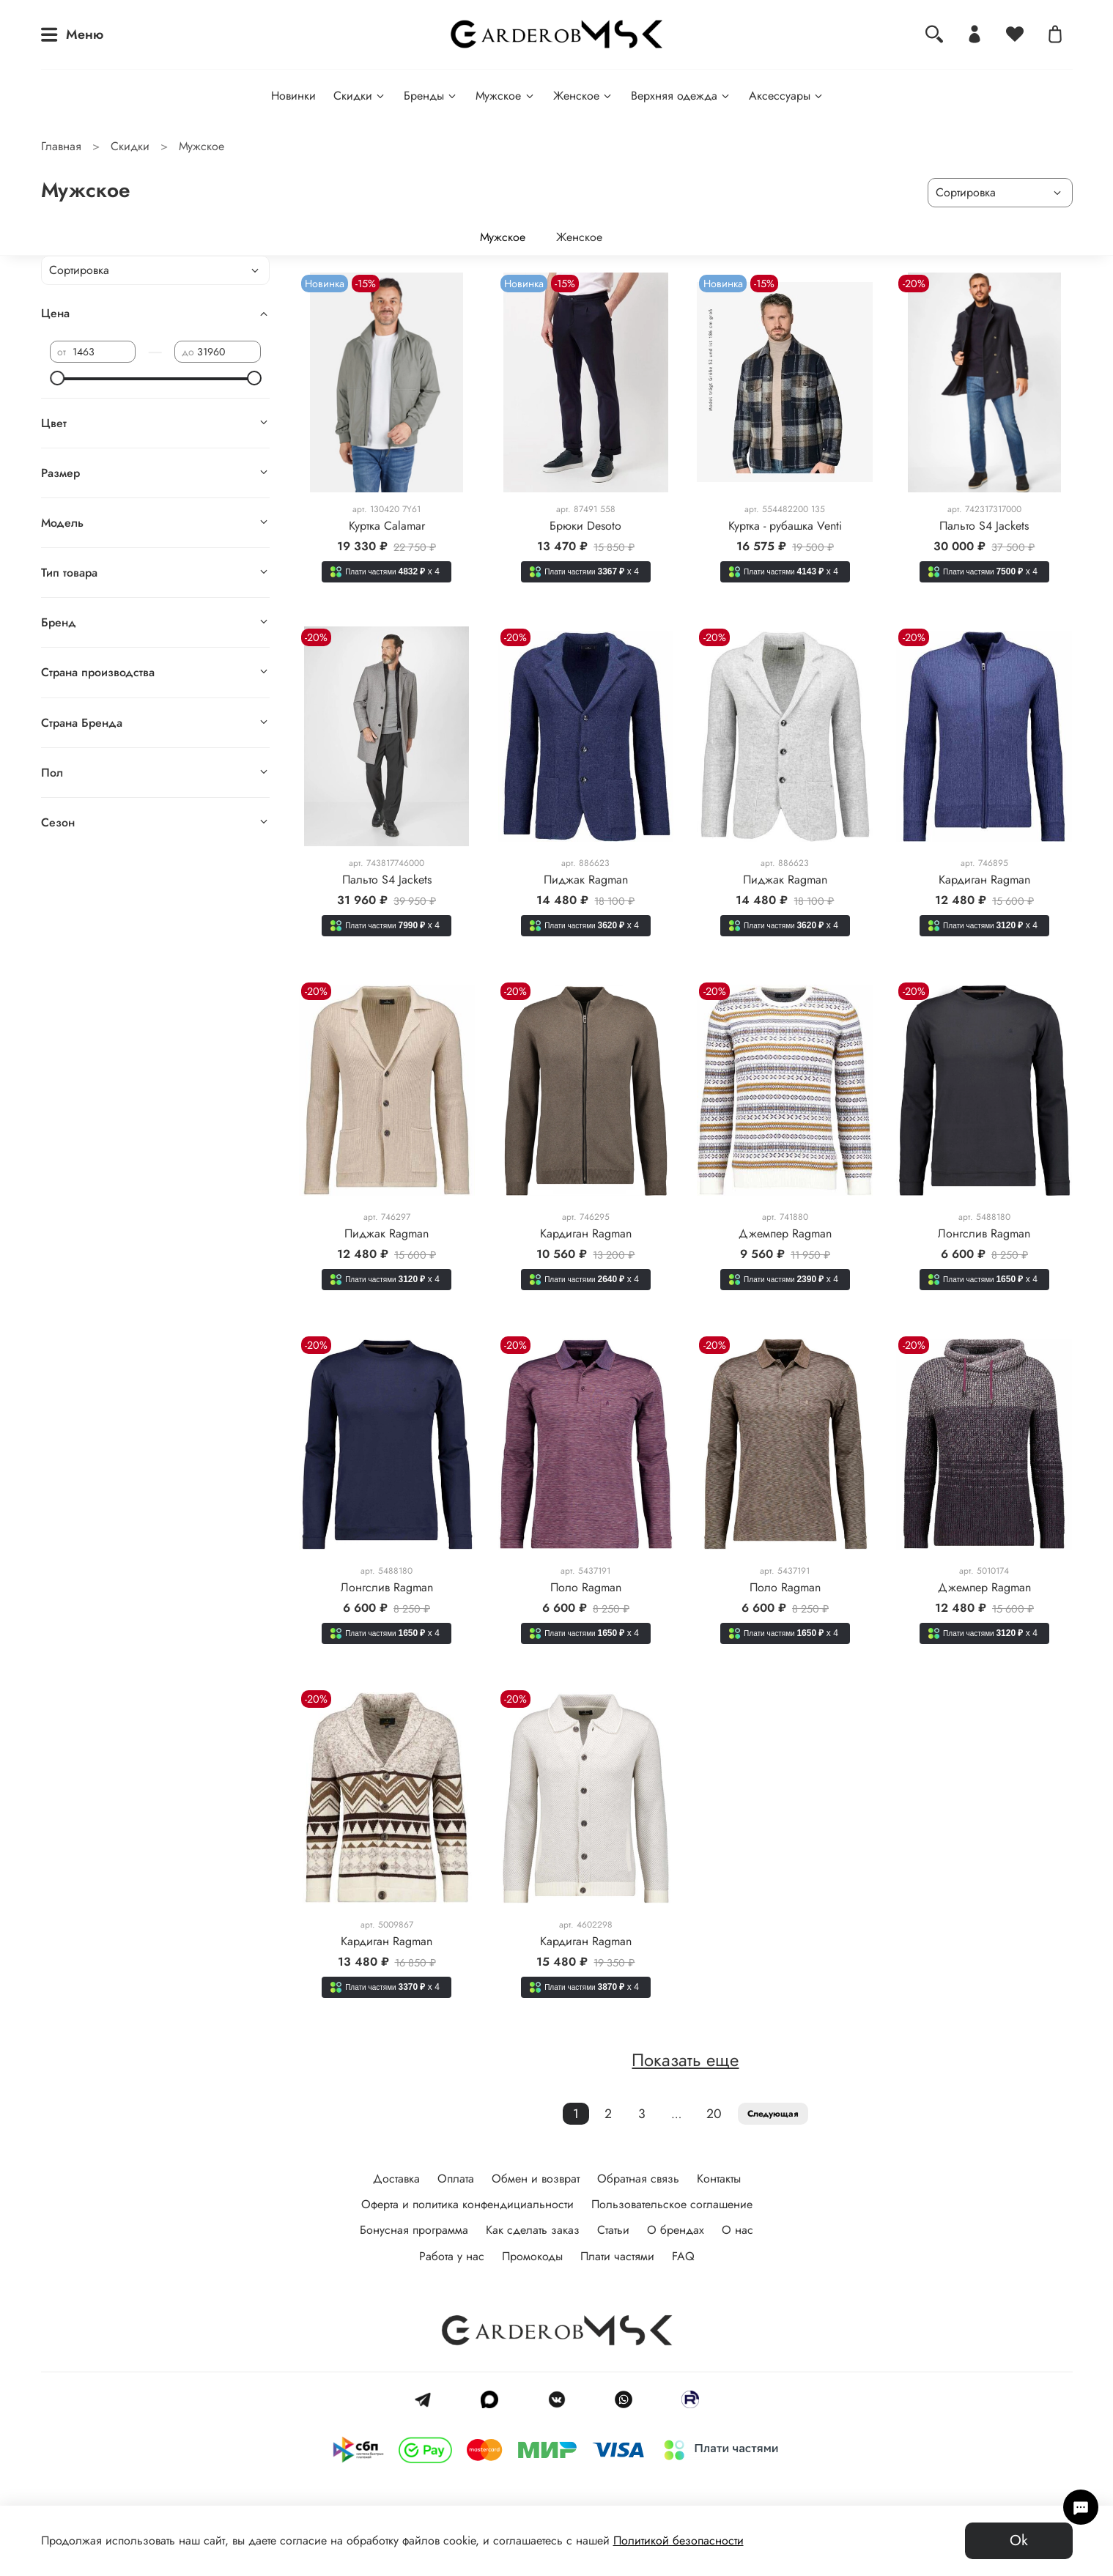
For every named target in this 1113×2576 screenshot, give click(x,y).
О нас (737, 2229)
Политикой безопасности (678, 2540)
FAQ (683, 2256)
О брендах (675, 2229)
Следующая (773, 2113)
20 (714, 2113)
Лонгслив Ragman (984, 1233)
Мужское (505, 95)
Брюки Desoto (585, 525)
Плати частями (617, 2256)
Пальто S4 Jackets (984, 525)
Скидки (359, 95)
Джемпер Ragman (785, 1233)
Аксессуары (786, 95)
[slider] (57, 378)
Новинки (293, 95)
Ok (1019, 2540)
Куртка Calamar (387, 525)
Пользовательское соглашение (672, 2204)
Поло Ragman (585, 1587)
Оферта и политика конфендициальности (467, 2204)
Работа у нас (451, 2256)
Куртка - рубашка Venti (785, 525)
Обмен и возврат (536, 2178)
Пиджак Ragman (586, 879)
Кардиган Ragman (984, 879)
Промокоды (532, 2256)
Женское (583, 95)
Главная (61, 146)
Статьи (613, 2229)
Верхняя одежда (681, 95)
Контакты (719, 2178)
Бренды (431, 95)
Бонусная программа (414, 2229)
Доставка (396, 2178)
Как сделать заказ (533, 2229)
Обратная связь (638, 2178)
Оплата (455, 2178)
